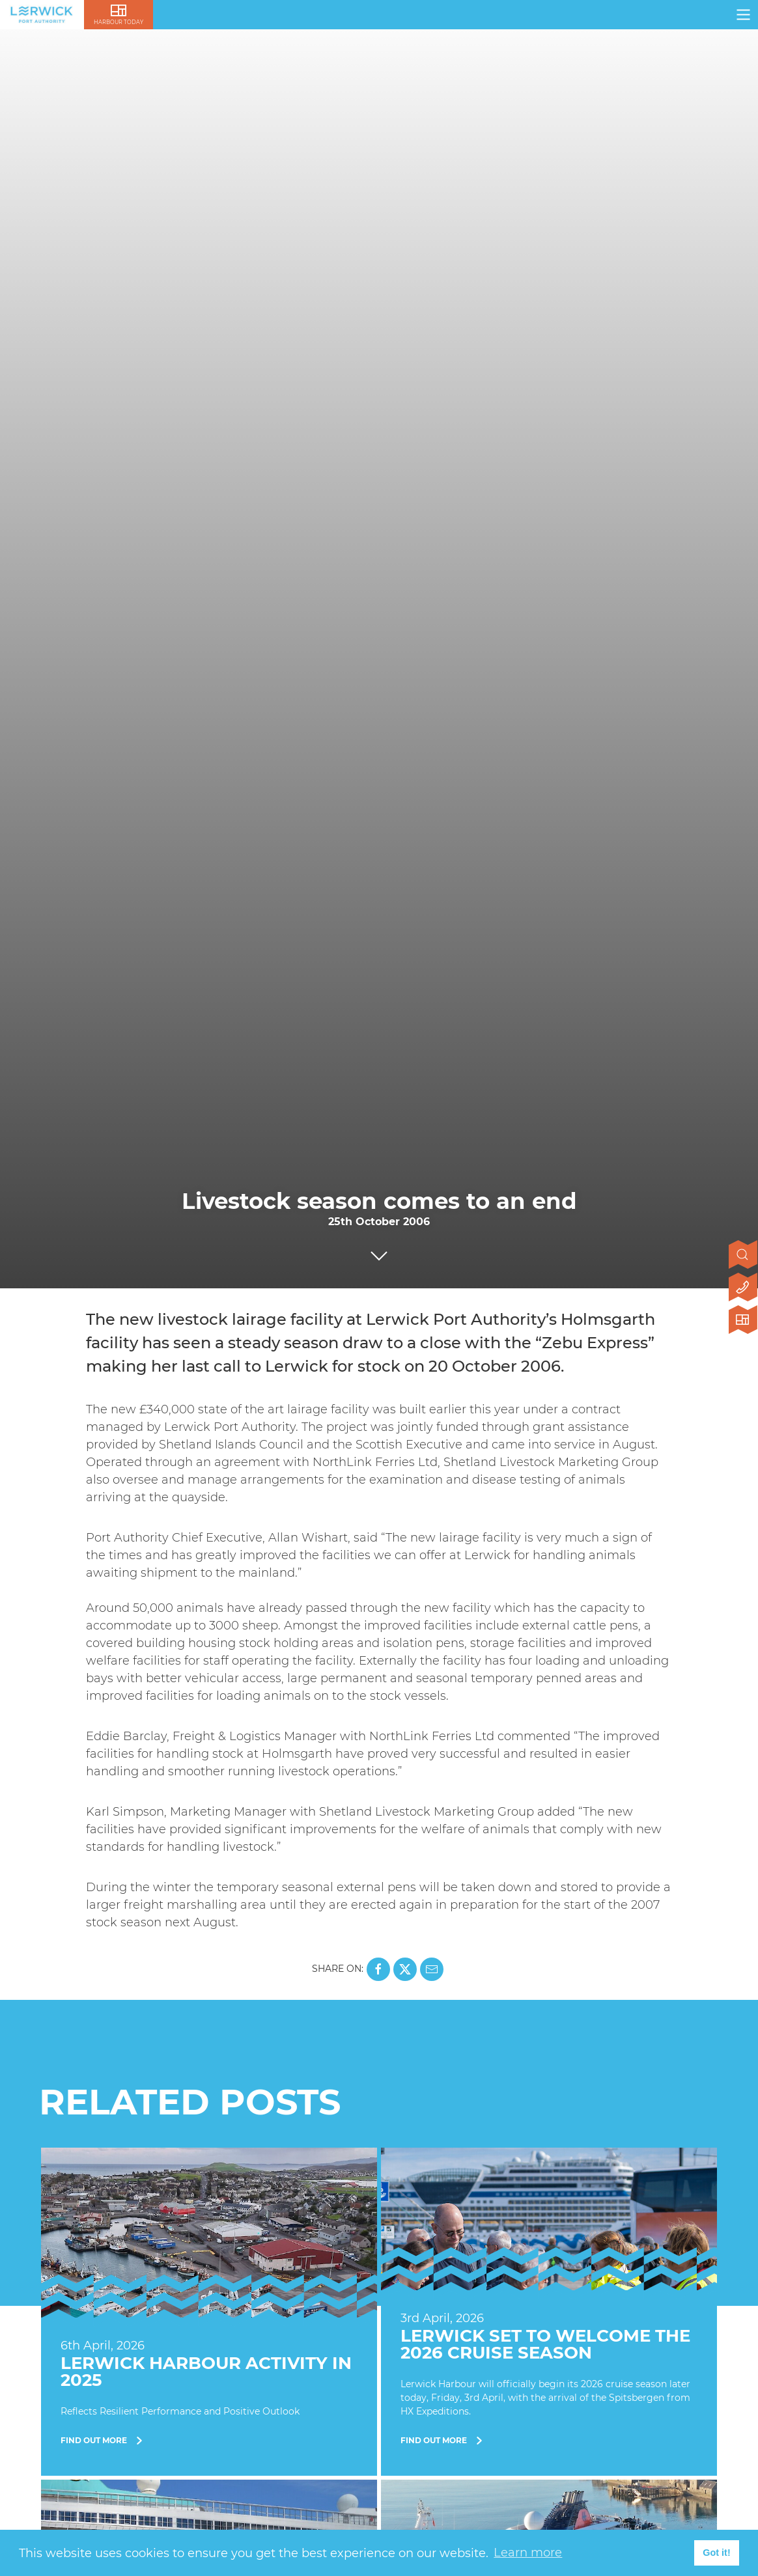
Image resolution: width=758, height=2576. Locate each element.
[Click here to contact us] (743, 1288)
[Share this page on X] (405, 1969)
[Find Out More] (209, 2312)
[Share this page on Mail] (431, 1969)
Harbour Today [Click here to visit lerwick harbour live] (118, 22)
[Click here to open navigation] (743, 14)
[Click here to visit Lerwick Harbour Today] (743, 1321)
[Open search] (743, 1256)
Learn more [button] (528, 2552)
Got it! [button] (716, 2552)
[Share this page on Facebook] (378, 1969)
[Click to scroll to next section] (379, 1252)
